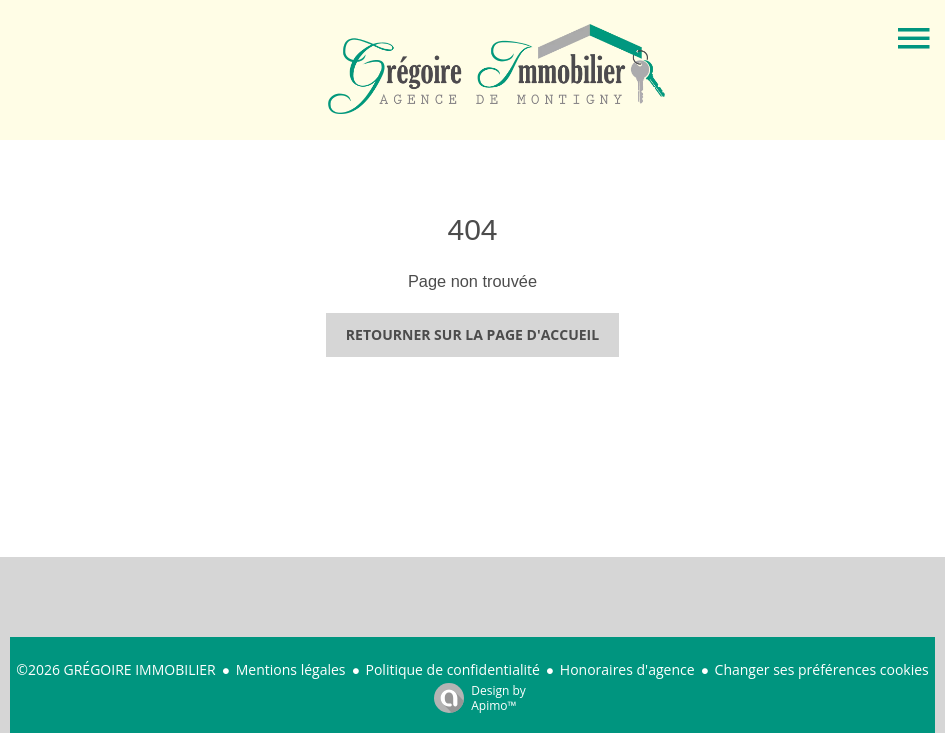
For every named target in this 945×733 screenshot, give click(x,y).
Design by (475, 697)
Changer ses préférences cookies (822, 669)
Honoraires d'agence (627, 669)
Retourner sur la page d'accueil (472, 334)
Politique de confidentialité (453, 669)
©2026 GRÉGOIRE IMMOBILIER (116, 669)
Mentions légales (291, 669)
